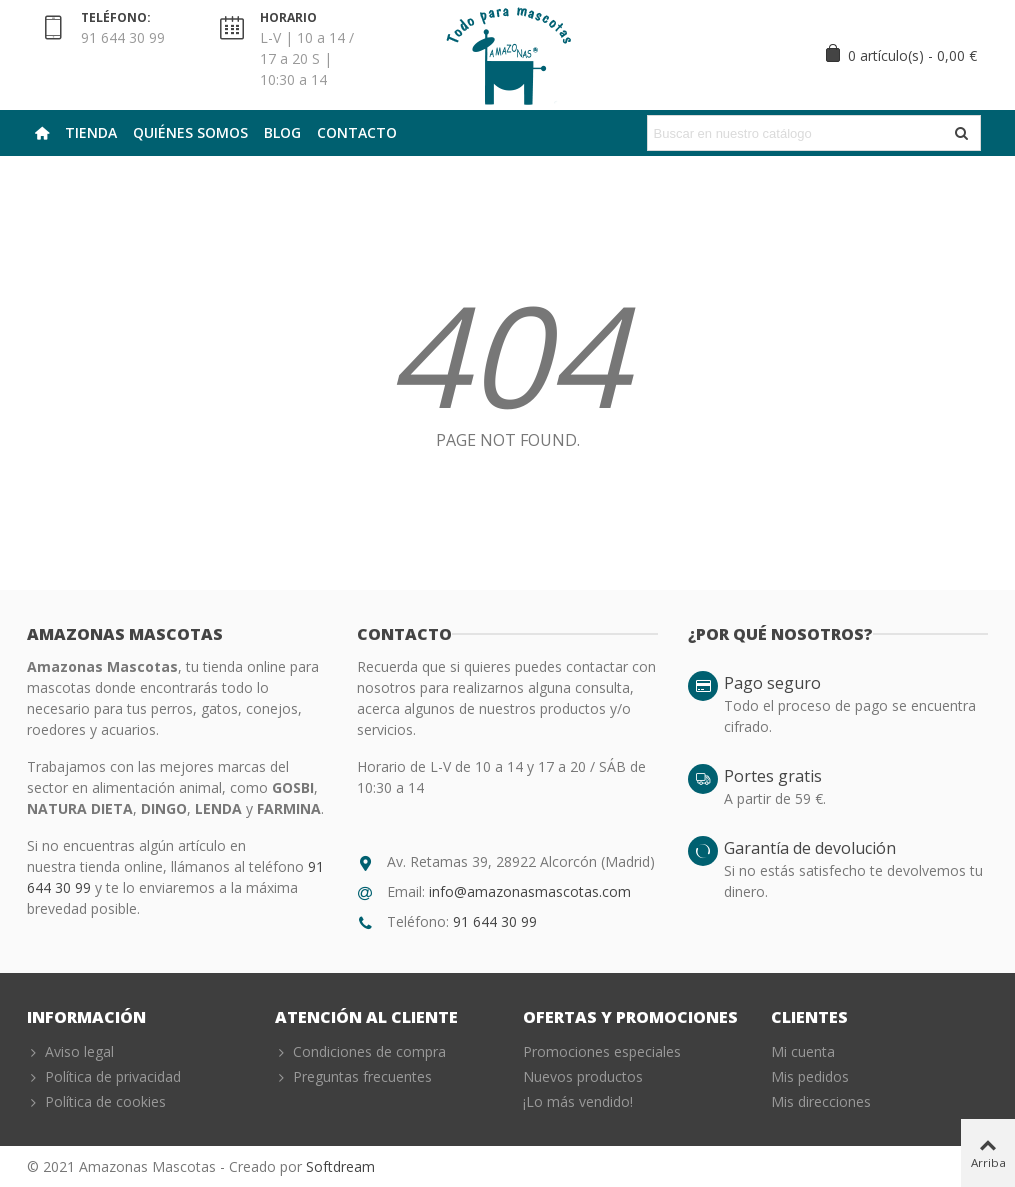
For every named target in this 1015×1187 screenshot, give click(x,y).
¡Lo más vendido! (578, 1101)
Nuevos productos (583, 1076)
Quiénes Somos (190, 132)
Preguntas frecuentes (353, 1076)
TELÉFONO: (116, 17)
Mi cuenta (803, 1051)
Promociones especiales (602, 1051)
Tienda (91, 132)
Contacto (357, 132)
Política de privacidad (104, 1076)
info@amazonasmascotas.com (530, 891)
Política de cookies (96, 1101)
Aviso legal (70, 1051)
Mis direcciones (821, 1101)
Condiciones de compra (360, 1051)
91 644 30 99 (495, 921)
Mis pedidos (810, 1076)
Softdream (340, 1166)
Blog (282, 132)
